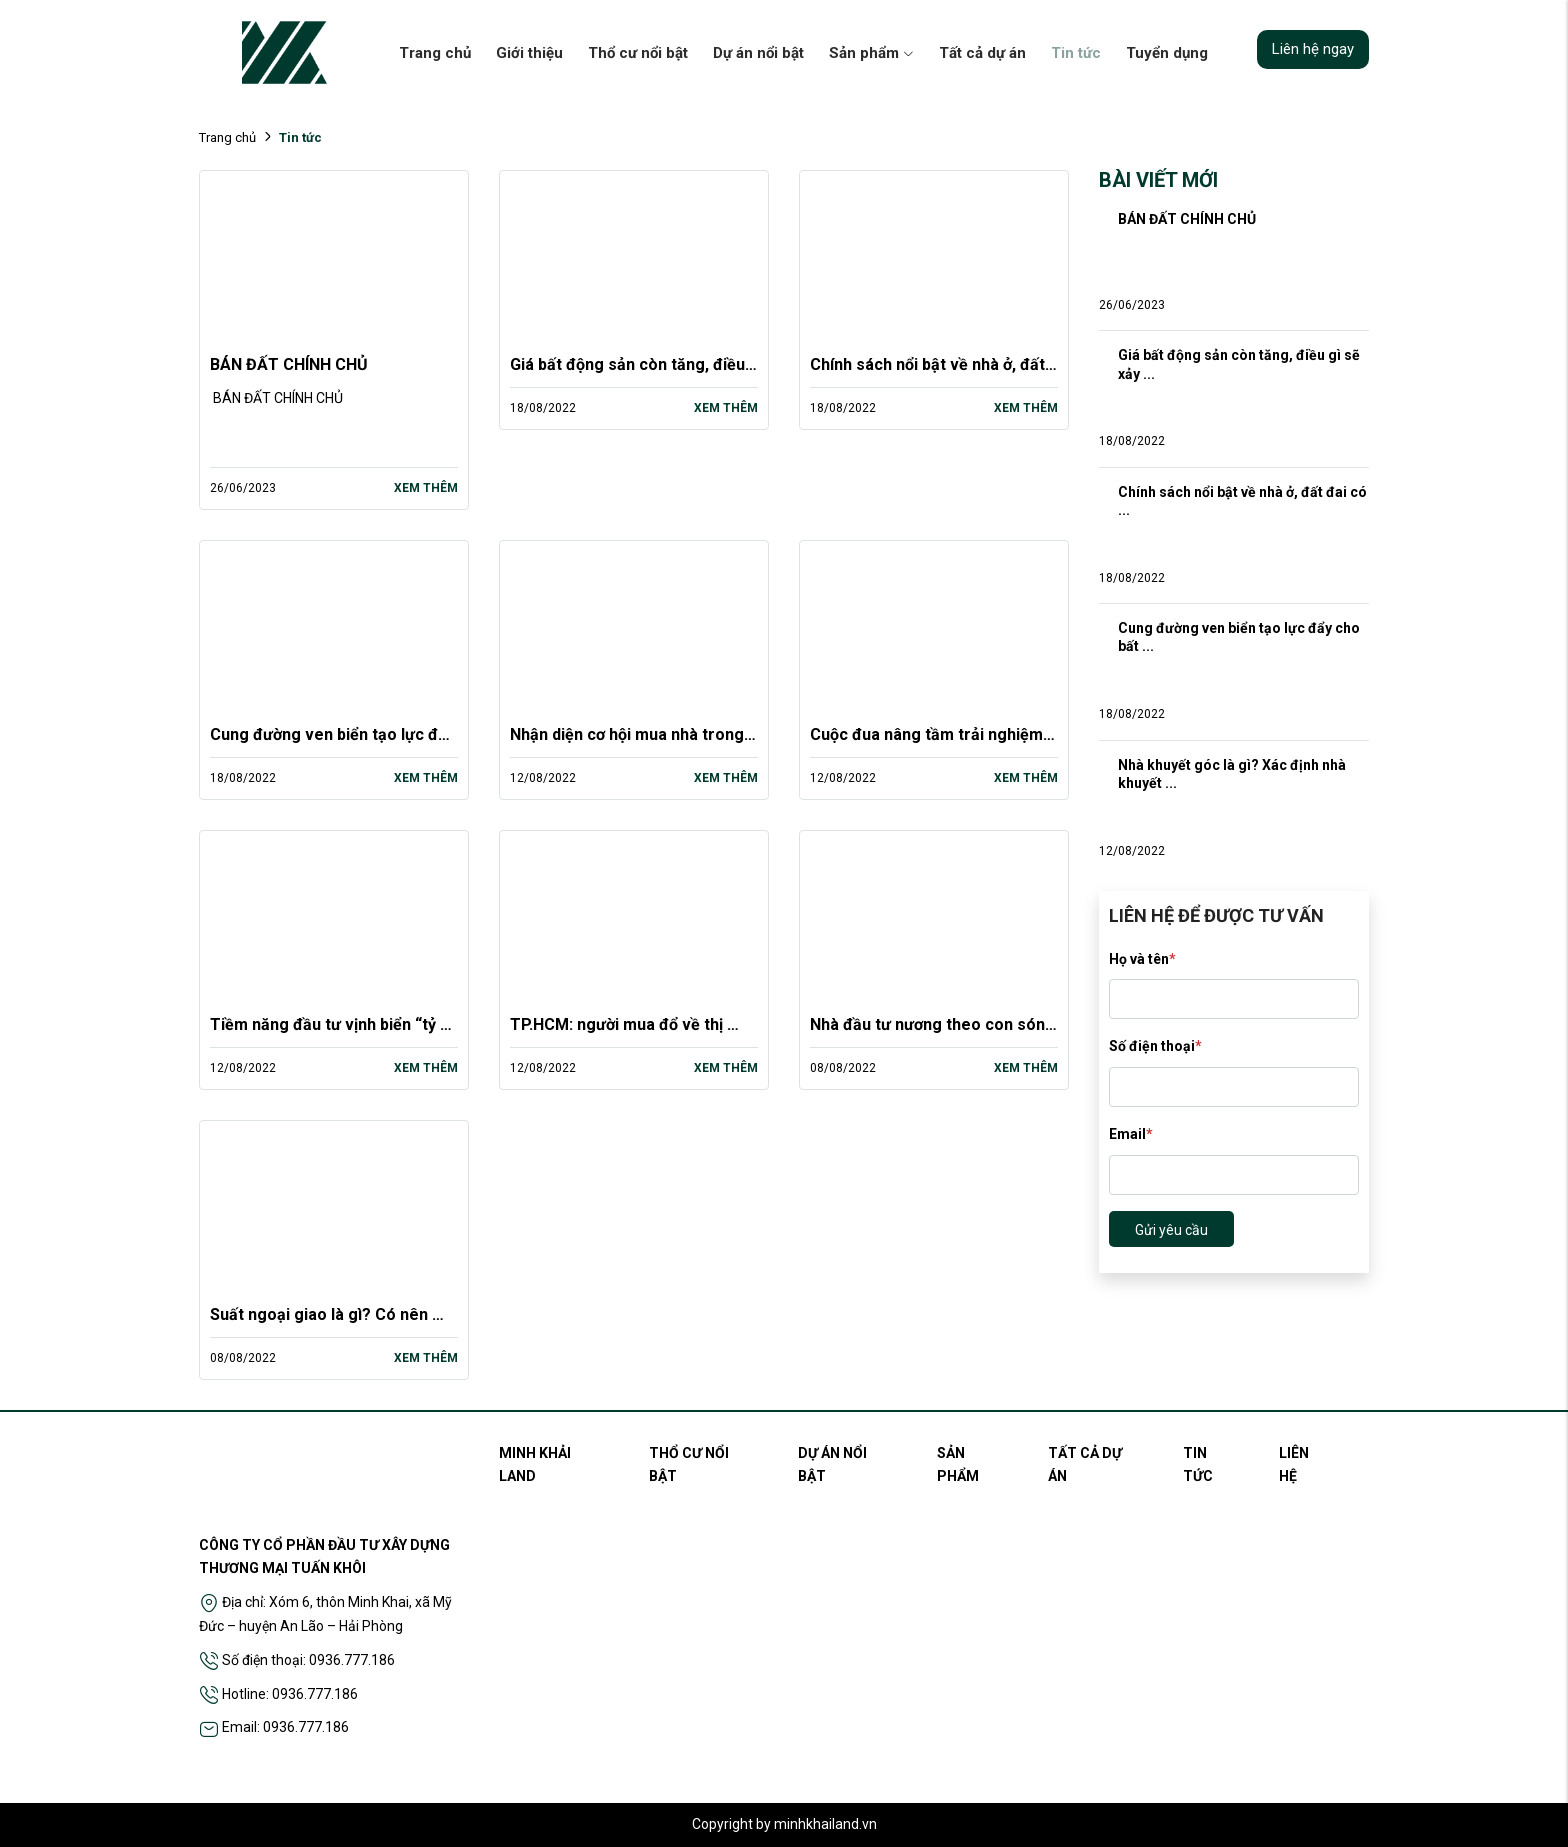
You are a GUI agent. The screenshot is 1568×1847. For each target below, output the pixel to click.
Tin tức (1076, 53)
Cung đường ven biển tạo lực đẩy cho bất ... (1240, 637)
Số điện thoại (1155, 1046)
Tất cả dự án (982, 53)
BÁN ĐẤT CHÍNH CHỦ (289, 364)
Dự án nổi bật (758, 53)
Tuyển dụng (1167, 53)
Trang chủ (435, 53)
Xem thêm (426, 488)
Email (1131, 1134)
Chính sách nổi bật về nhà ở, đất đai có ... (1243, 501)
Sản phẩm (871, 53)
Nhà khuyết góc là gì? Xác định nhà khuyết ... (1233, 774)
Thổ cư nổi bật (638, 53)
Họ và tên (1142, 959)
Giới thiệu (529, 53)
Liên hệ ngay (1313, 49)
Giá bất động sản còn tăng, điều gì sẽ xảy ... (1240, 364)
